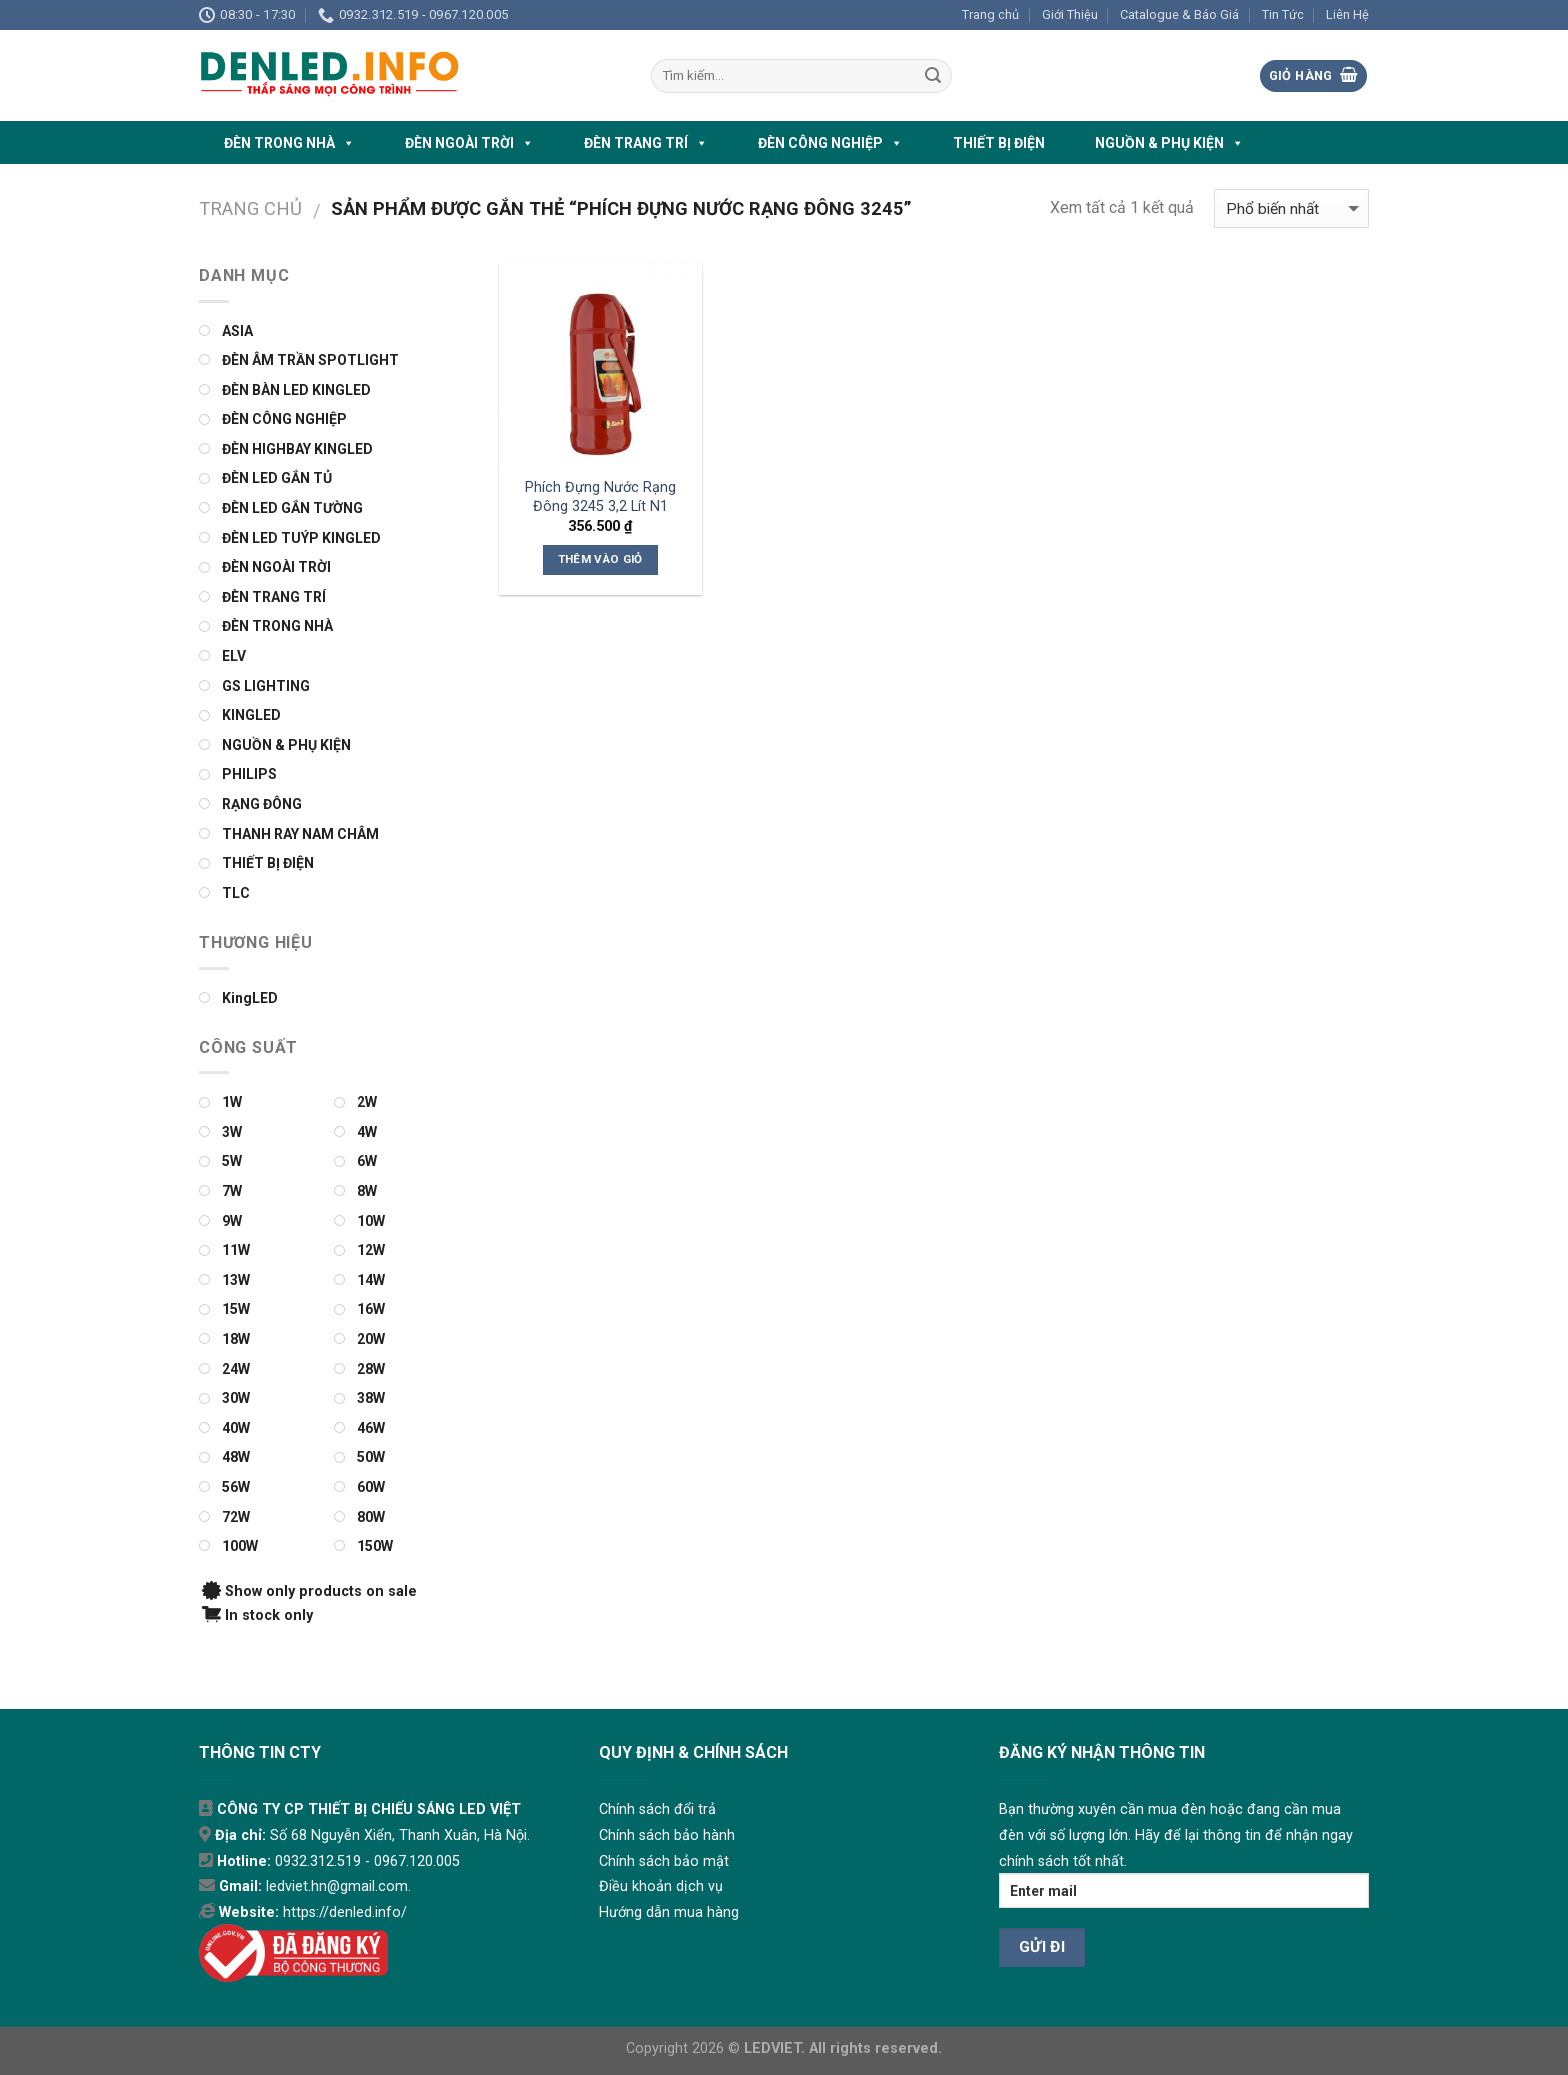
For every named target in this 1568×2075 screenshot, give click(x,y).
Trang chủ (990, 14)
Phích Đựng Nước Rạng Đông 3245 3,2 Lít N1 (600, 497)
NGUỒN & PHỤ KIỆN (1169, 143)
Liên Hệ (1347, 14)
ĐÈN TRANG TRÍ (646, 143)
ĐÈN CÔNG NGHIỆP (830, 143)
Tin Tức (1283, 14)
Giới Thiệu (1070, 14)
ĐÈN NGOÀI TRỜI (469, 143)
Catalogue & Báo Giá (1179, 14)
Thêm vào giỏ (600, 559)
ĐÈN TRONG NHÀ (289, 143)
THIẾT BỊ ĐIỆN (999, 143)
